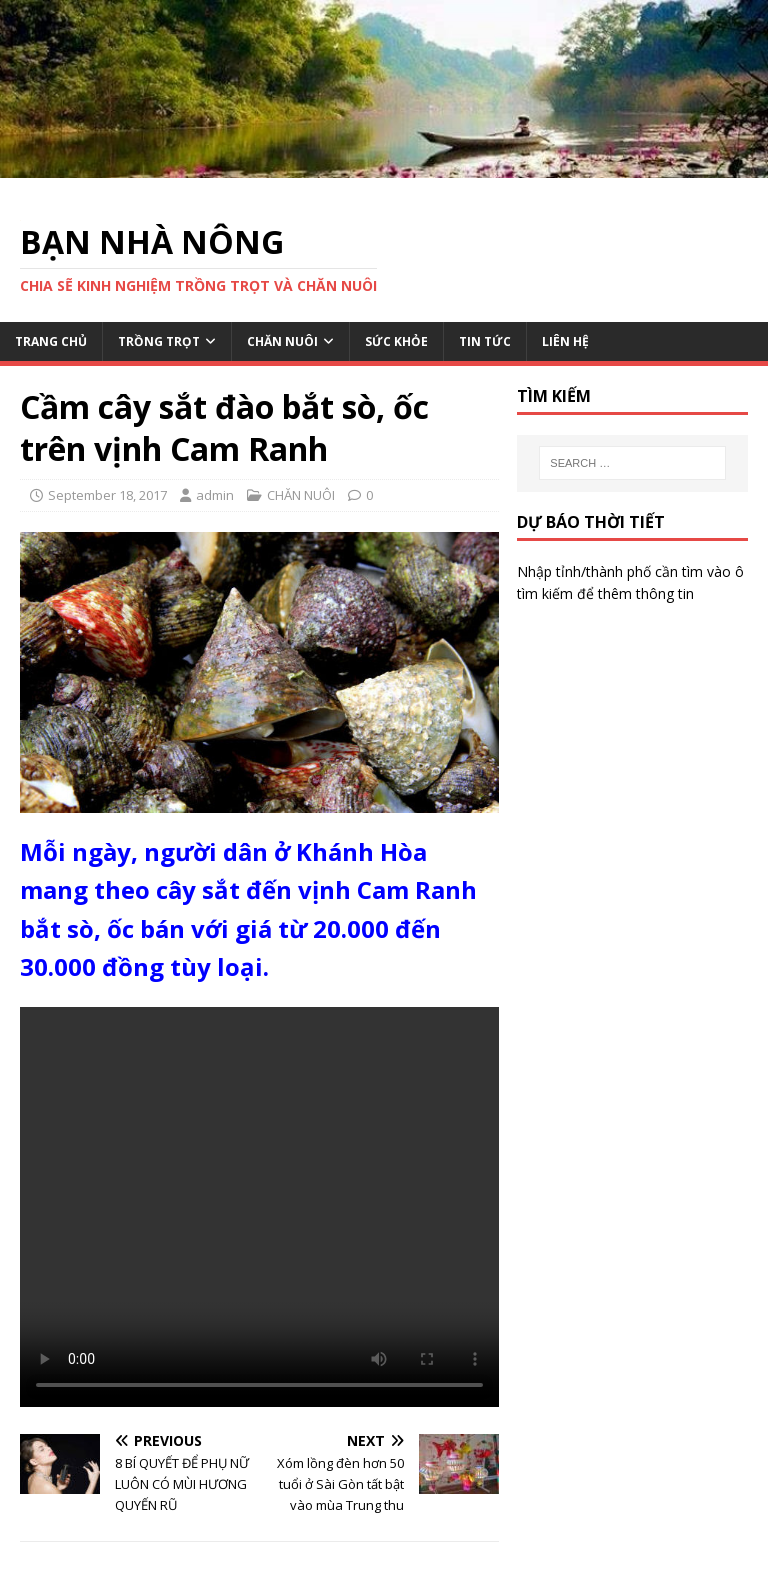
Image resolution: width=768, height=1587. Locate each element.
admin (215, 495)
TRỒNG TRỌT (159, 341)
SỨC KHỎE (396, 341)
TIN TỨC (485, 341)
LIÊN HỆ (565, 341)
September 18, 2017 (107, 495)
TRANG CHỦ (51, 341)
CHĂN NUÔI (282, 341)
